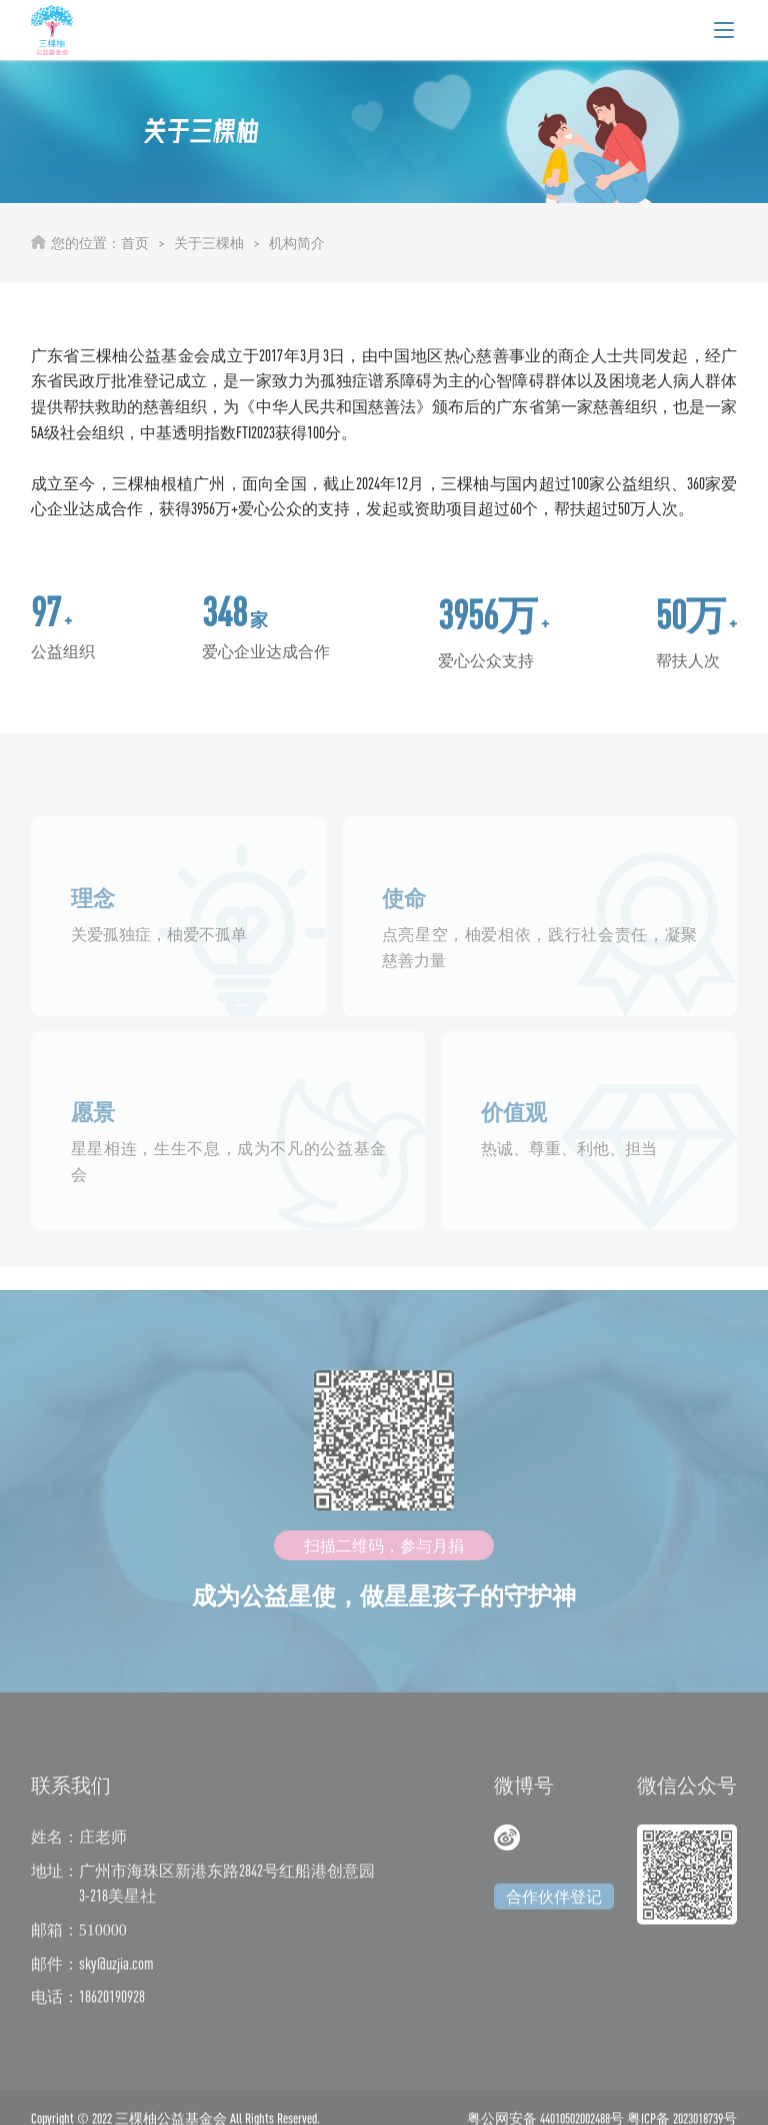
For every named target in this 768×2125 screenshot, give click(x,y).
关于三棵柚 (209, 243)
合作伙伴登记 (554, 1911)
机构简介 (297, 243)
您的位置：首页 (100, 243)
